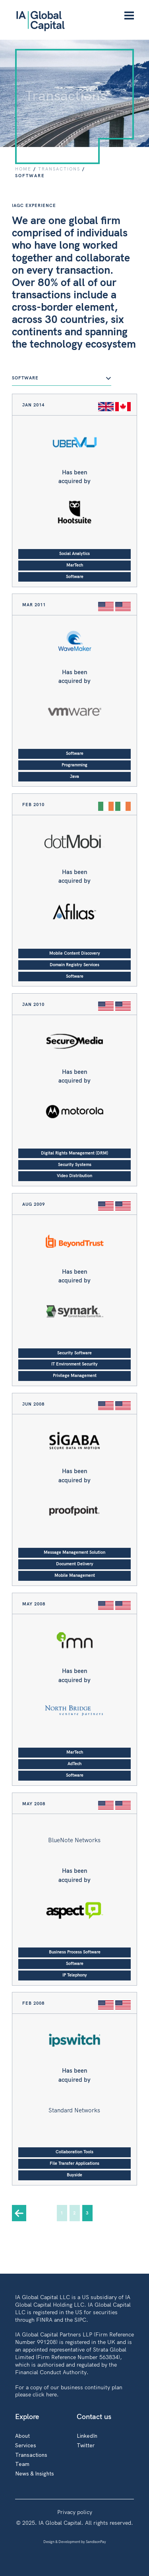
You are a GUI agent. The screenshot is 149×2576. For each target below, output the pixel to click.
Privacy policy (74, 2511)
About (22, 2435)
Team (22, 2463)
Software (61, 378)
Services (25, 2445)
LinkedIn (87, 2435)
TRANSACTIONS (59, 169)
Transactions (31, 2454)
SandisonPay (96, 2541)
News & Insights (34, 2473)
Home (23, 169)
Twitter (86, 2445)
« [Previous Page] (19, 2213)
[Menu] (129, 16)
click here (45, 2394)
